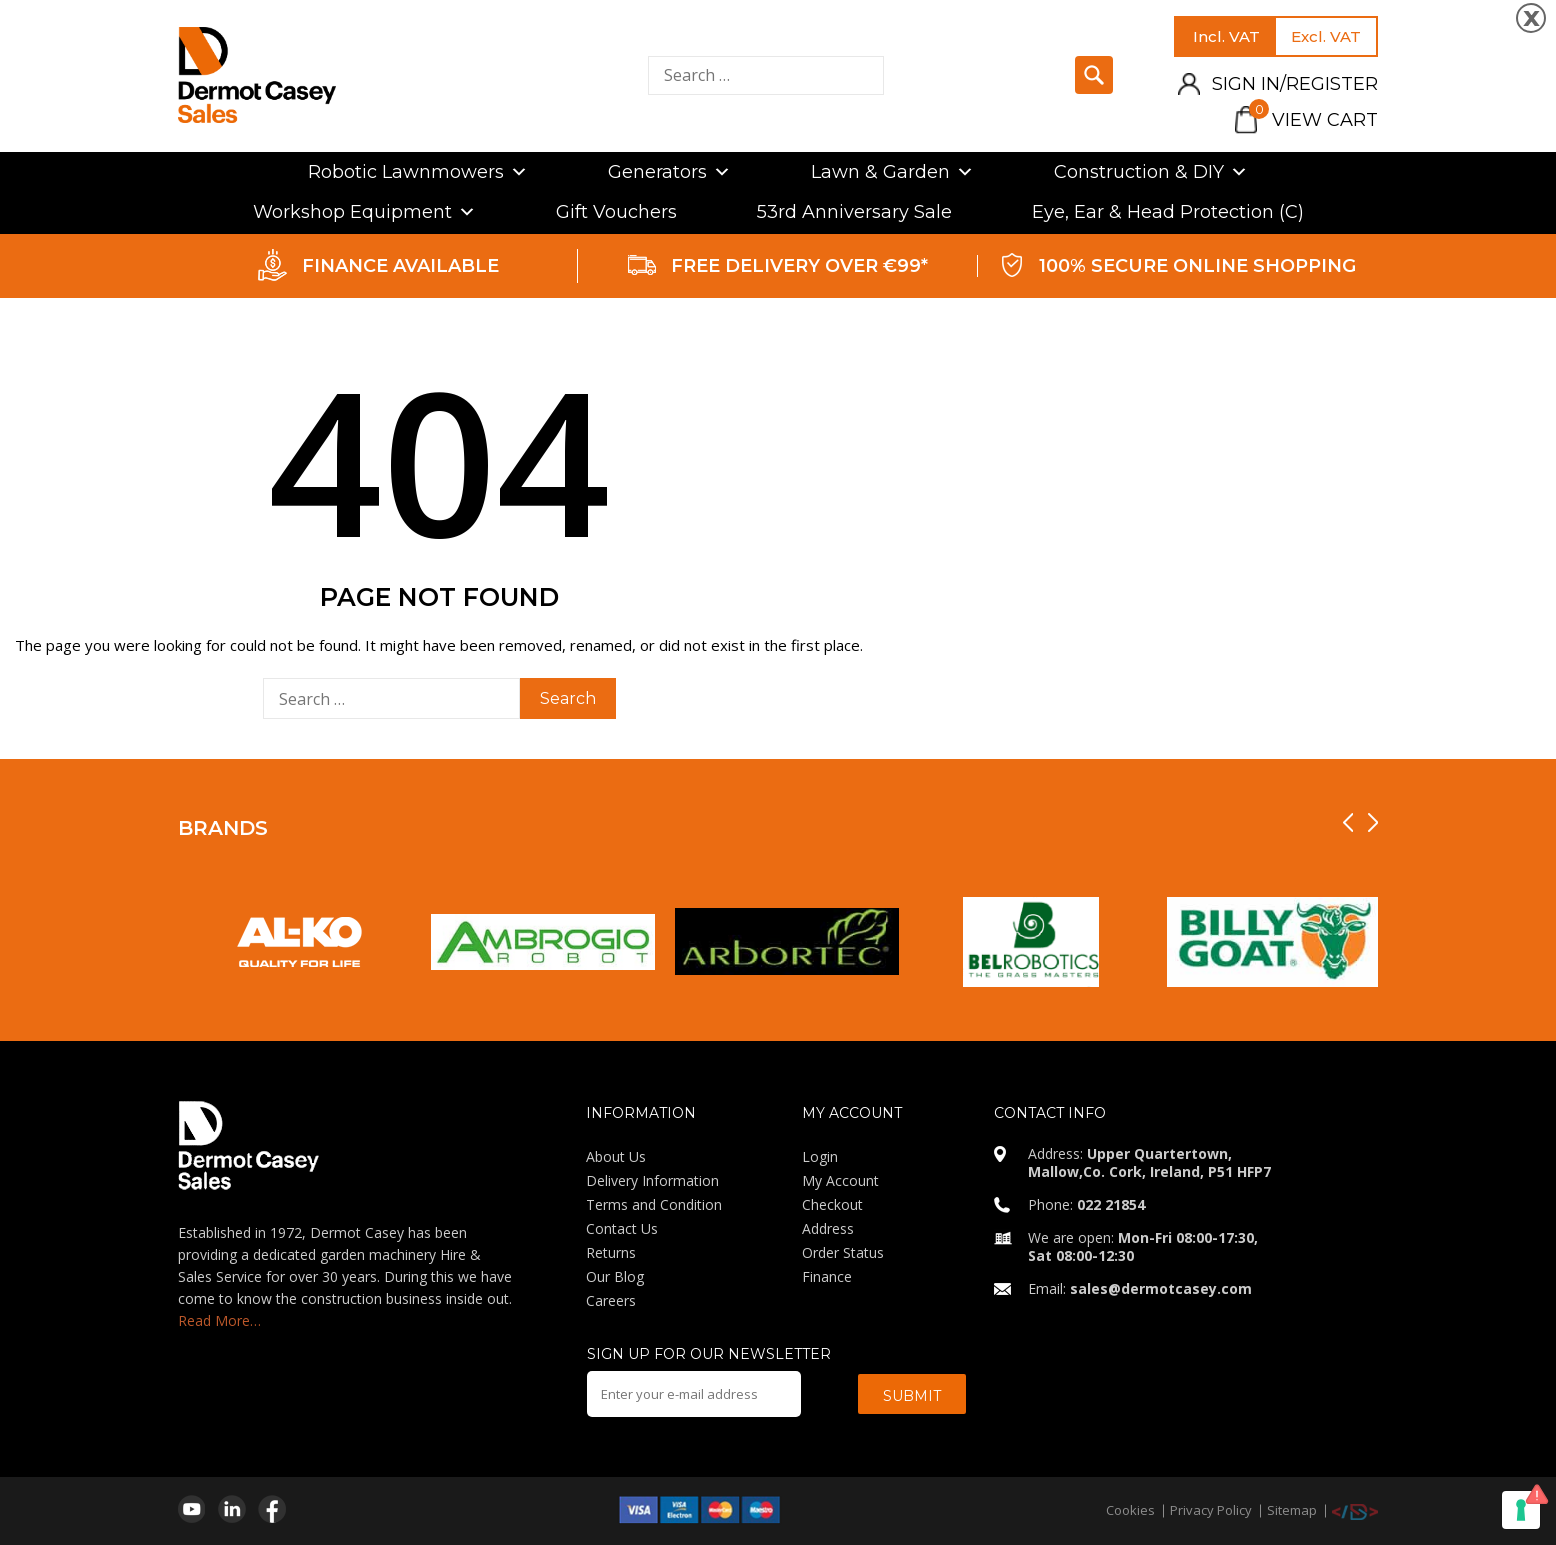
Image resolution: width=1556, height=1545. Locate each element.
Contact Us (622, 1228)
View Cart (1313, 120)
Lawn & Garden (892, 172)
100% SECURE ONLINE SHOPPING (1197, 266)
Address (828, 1228)
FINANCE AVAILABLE (400, 266)
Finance (827, 1276)
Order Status (843, 1252)
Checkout (832, 1204)
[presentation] (1348, 822)
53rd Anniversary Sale (854, 212)
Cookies (1130, 1510)
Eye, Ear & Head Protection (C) (1168, 212)
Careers (611, 1300)
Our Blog (615, 1276)
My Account (840, 1180)
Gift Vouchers (616, 212)
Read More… (219, 1320)
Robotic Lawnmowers (418, 172)
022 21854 (1111, 1204)
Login (820, 1156)
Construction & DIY (1151, 172)
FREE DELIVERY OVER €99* (799, 266)
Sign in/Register (1295, 84)
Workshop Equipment (364, 212)
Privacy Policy (1211, 1510)
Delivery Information (652, 1180)
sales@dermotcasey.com (1161, 1288)
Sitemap (1292, 1510)
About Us (616, 1156)
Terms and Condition (654, 1204)
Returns (611, 1252)
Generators (669, 172)
